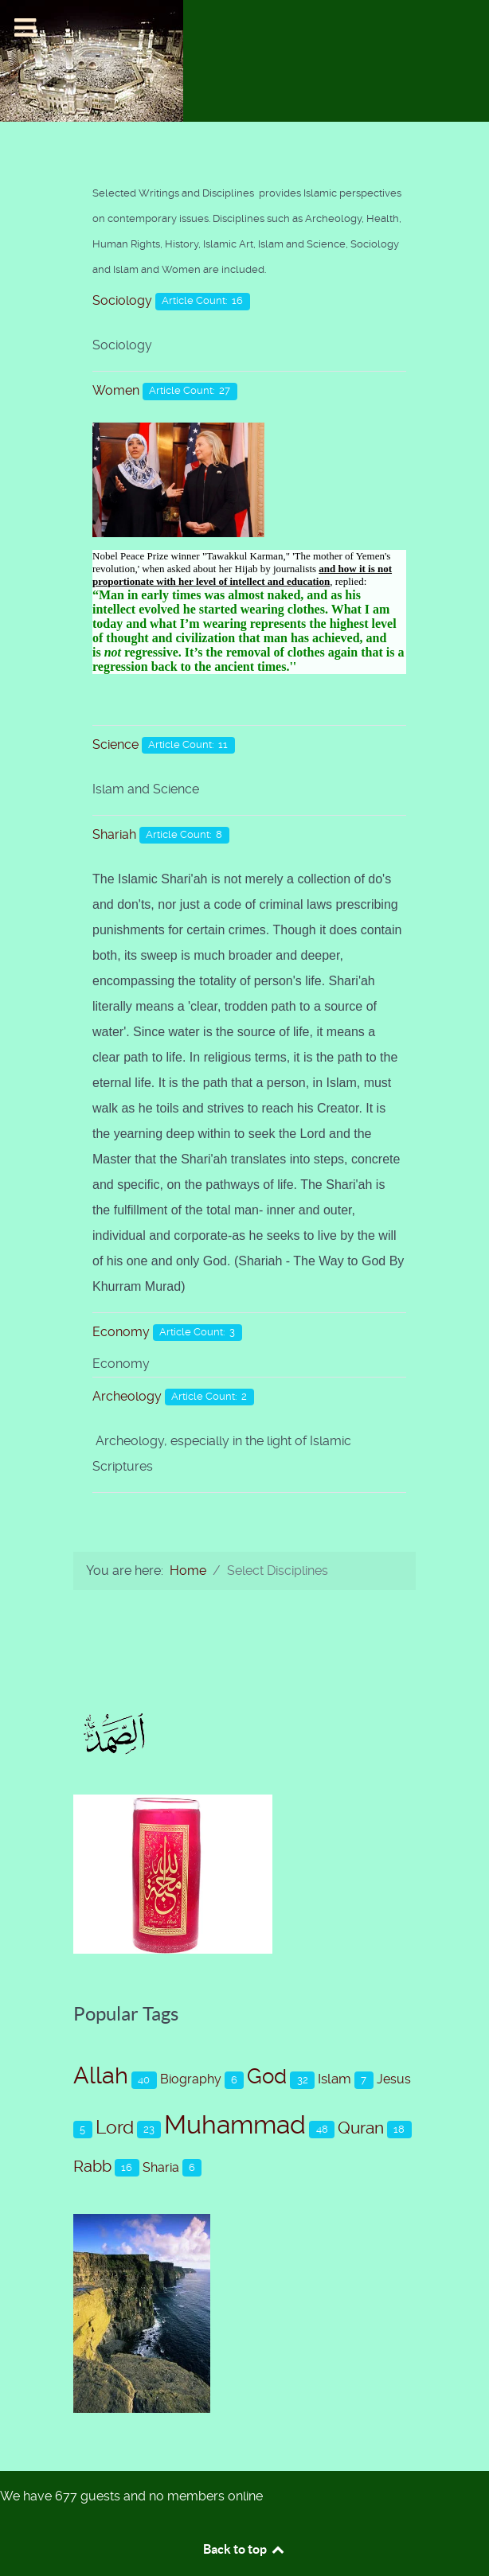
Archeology (127, 1396)
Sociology (122, 300)
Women (115, 390)
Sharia (161, 2167)
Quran (361, 2128)
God (267, 2076)
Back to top (244, 2549)
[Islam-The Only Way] (91, 60)
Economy (121, 1331)
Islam (334, 2079)
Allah (100, 2075)
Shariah (114, 834)
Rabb (92, 2166)
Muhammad (235, 2125)
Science (115, 744)
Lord (115, 2127)
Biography (190, 2079)
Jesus (394, 2079)
